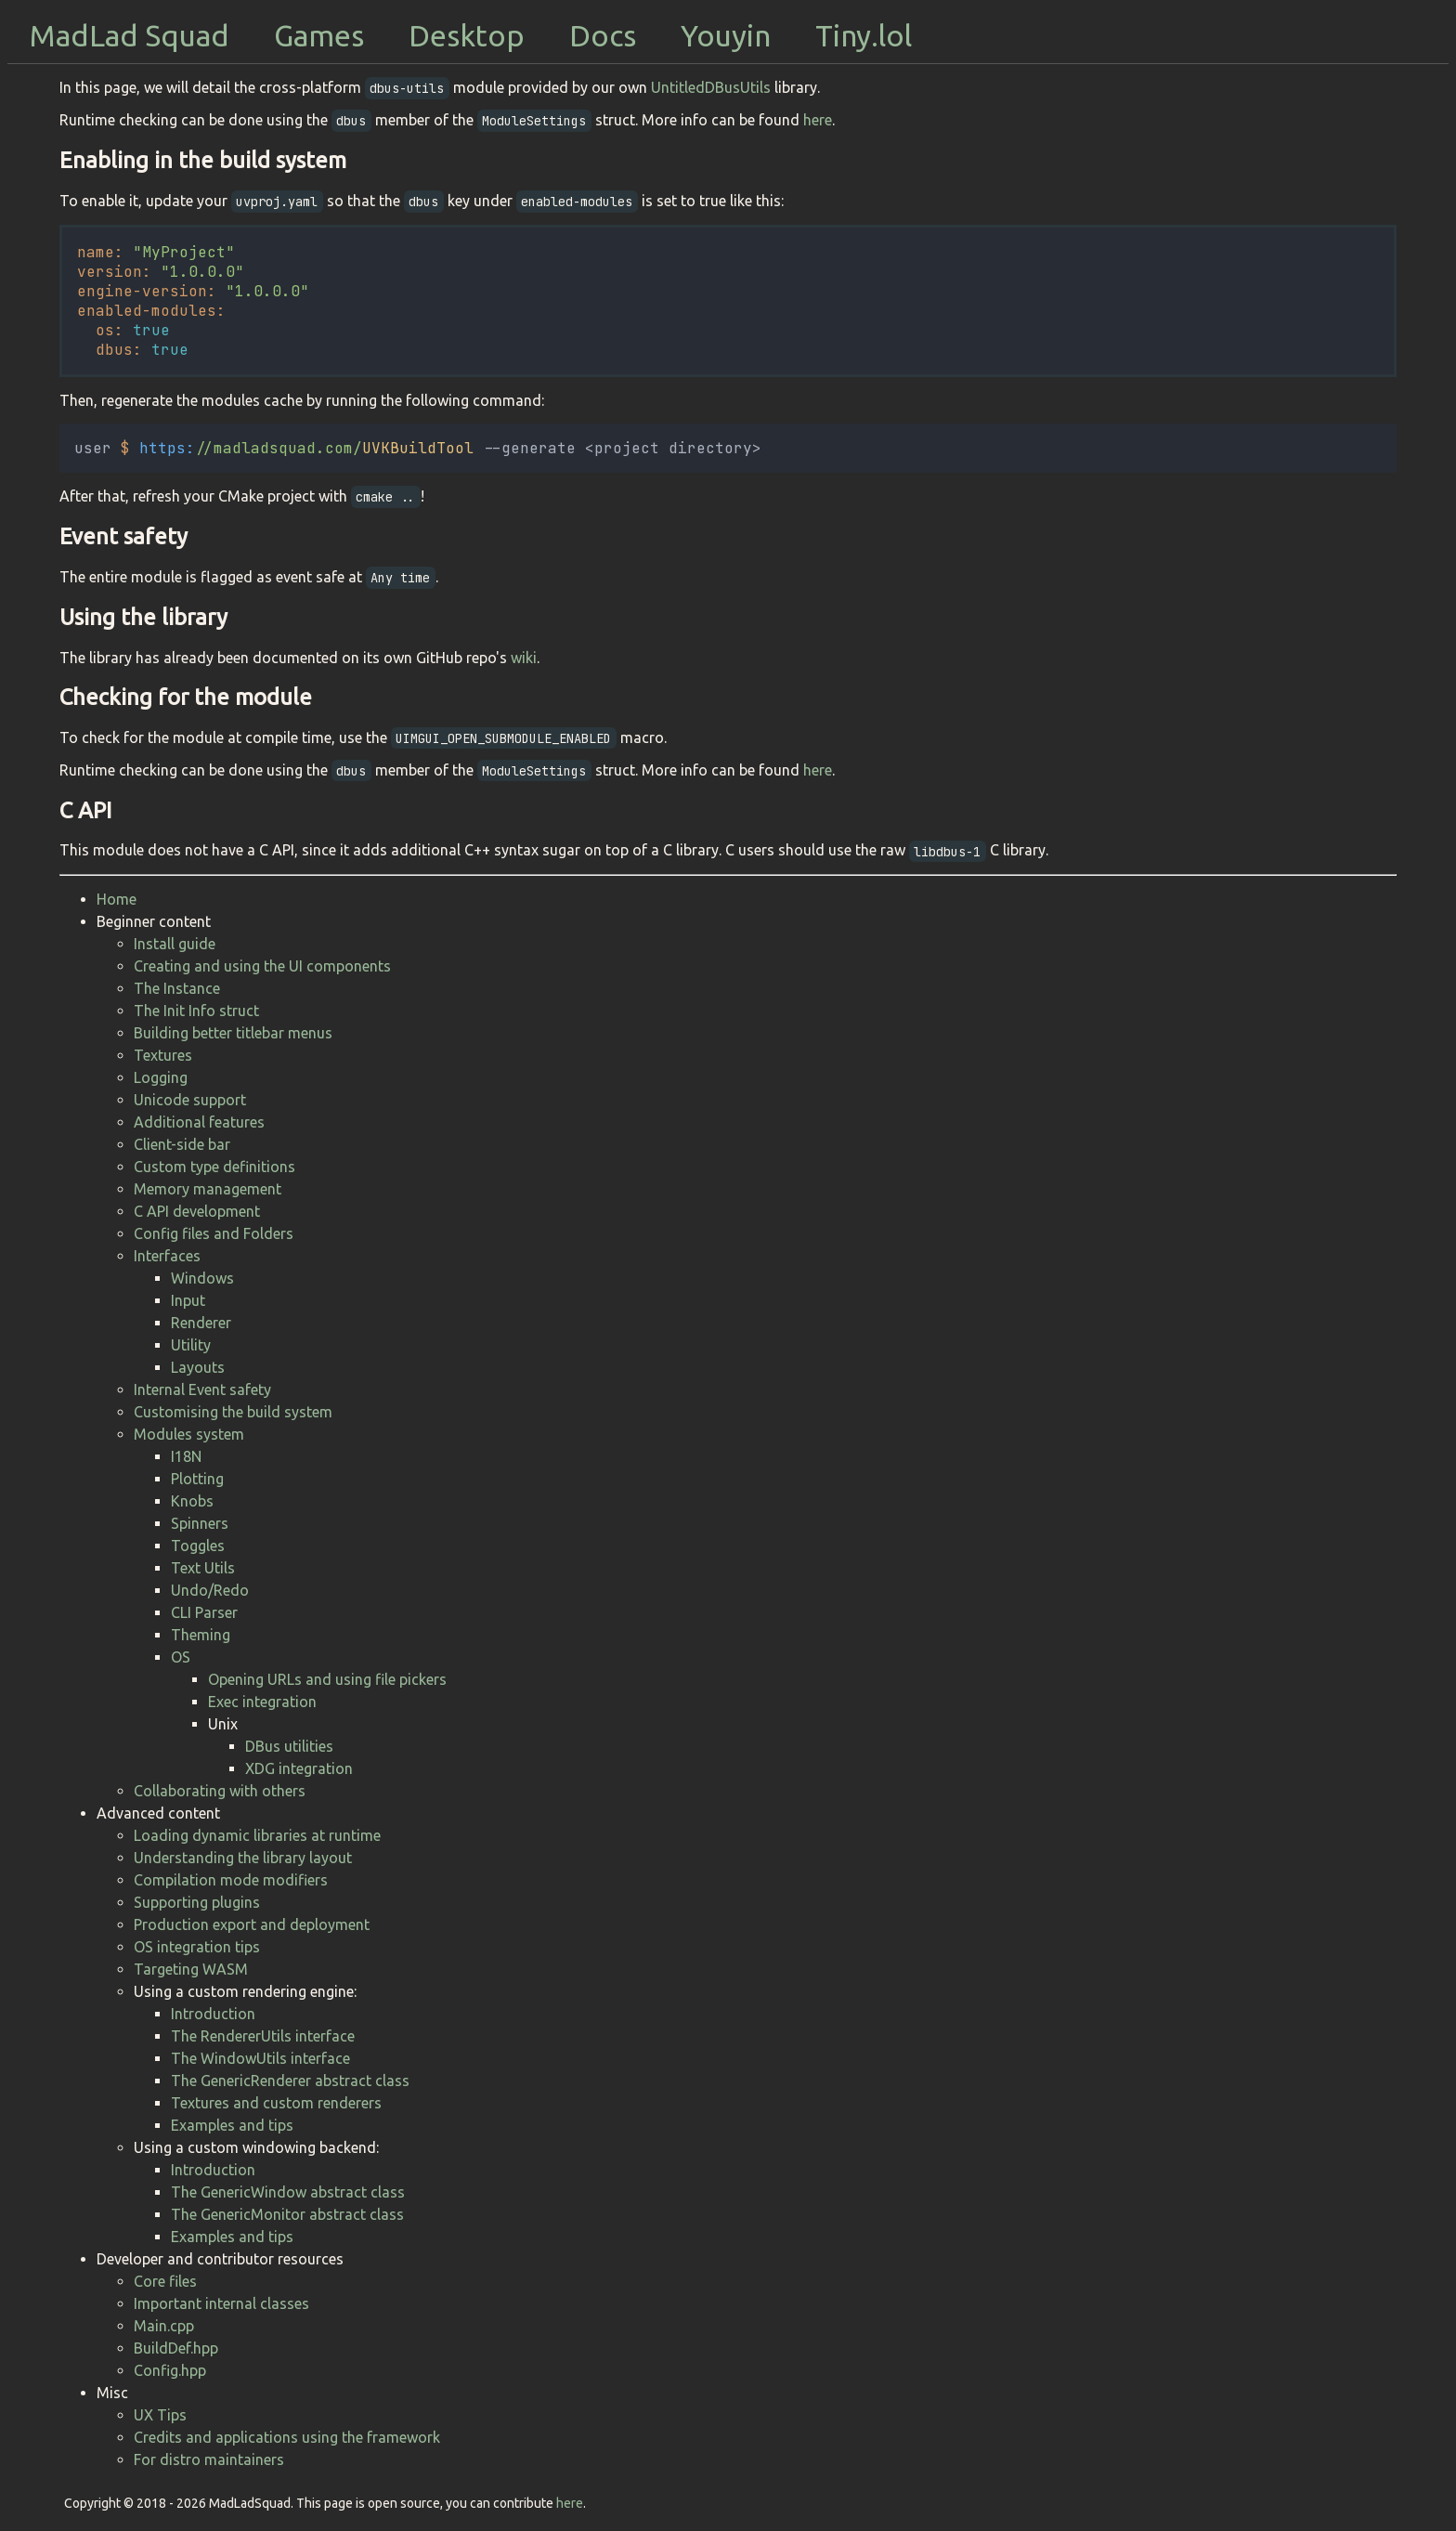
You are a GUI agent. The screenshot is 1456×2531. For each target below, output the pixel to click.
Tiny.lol (863, 35)
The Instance (177, 988)
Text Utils (203, 1567)
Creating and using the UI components (262, 966)
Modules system (189, 1434)
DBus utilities (289, 1746)
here (817, 119)
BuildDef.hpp (176, 2348)
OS (180, 1657)
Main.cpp (164, 2325)
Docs (602, 35)
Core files (165, 2281)
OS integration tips (197, 1946)
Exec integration (262, 1701)
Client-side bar (182, 1144)
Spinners (199, 1523)
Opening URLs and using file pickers (327, 1679)
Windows (202, 1278)
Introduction (213, 2013)
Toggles (198, 1545)
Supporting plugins (197, 1902)
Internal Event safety (202, 1389)
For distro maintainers (209, 2459)
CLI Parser (204, 1612)
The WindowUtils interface (260, 2058)
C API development (197, 1211)
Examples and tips (232, 2125)
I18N (186, 1456)
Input (188, 1300)
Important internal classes (221, 2303)
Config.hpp (170, 2370)
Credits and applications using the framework (287, 2437)
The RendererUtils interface (263, 2036)
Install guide (174, 943)
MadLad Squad (129, 35)
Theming (200, 1634)
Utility (191, 1345)
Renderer (201, 1322)
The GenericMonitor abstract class (287, 2214)
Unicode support (190, 1099)
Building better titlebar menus (233, 1032)
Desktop (467, 35)
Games (319, 35)
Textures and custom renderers (276, 2102)
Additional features (199, 1122)
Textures (163, 1055)
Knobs (192, 1501)
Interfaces (167, 1255)
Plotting (197, 1478)
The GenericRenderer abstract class (290, 2080)
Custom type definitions (214, 1166)
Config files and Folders (213, 1233)
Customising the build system (233, 1411)
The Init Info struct (196, 1010)
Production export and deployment (252, 1924)
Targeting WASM (191, 1969)
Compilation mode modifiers (231, 1880)
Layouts (198, 1367)
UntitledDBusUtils (711, 87)
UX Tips (160, 2415)
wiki (524, 657)
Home (116, 899)
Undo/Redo (210, 1590)
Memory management (207, 1189)
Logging (161, 1077)
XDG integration (299, 1768)
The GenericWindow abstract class (288, 2192)
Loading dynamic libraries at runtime (257, 1835)
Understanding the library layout (243, 1857)
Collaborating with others (220, 1790)
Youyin (726, 35)
